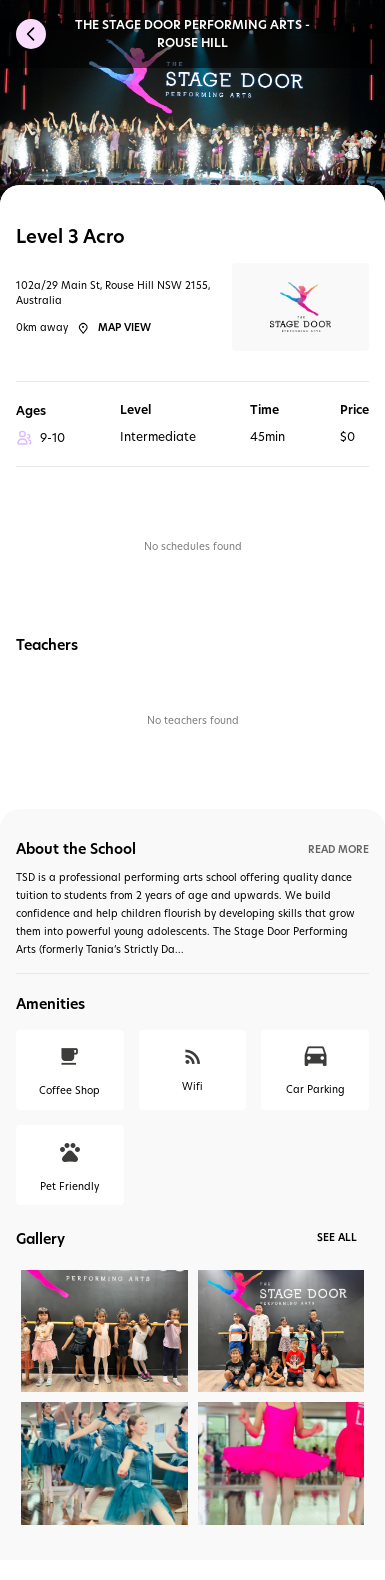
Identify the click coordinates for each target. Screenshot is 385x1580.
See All (337, 1237)
